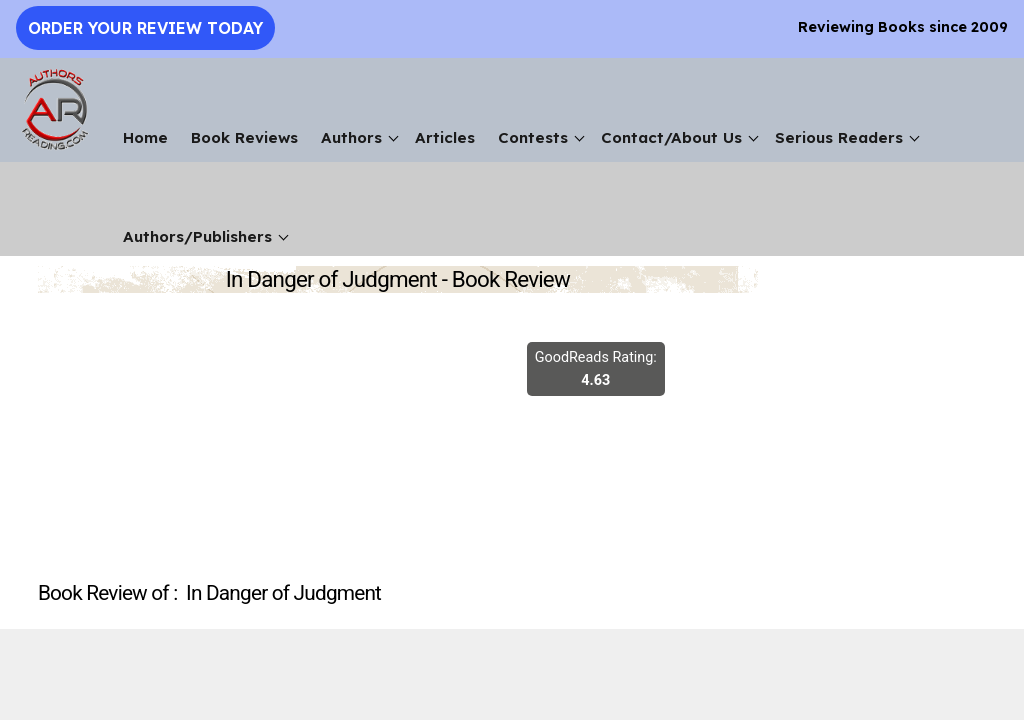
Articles (445, 137)
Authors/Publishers (197, 236)
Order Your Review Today (145, 28)
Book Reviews (244, 137)
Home (145, 137)
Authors (351, 137)
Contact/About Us (671, 137)
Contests (533, 137)
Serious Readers (839, 137)
